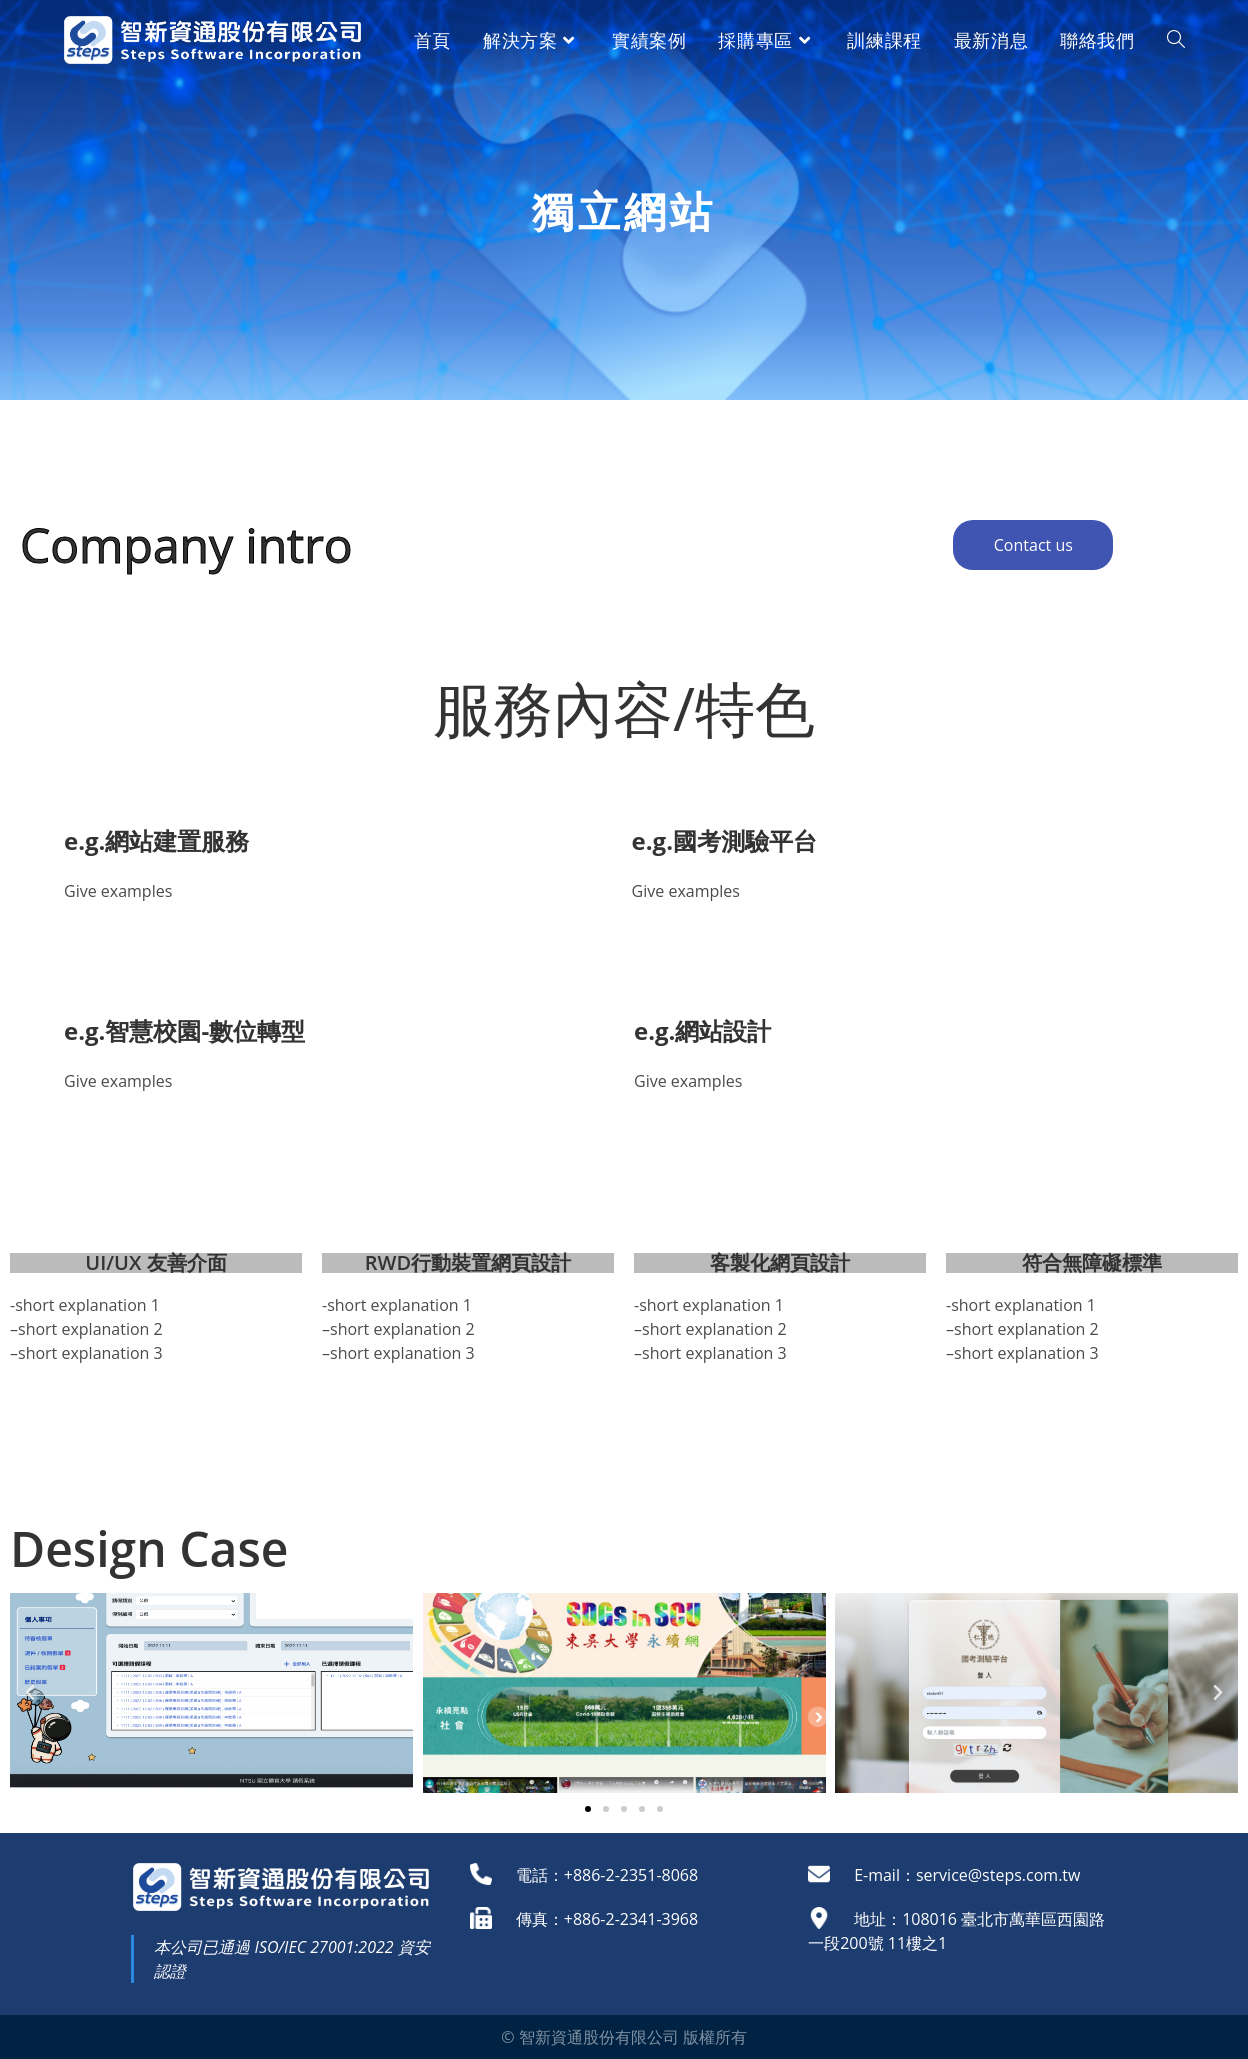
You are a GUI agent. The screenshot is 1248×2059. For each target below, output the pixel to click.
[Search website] (1176, 40)
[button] (588, 1809)
